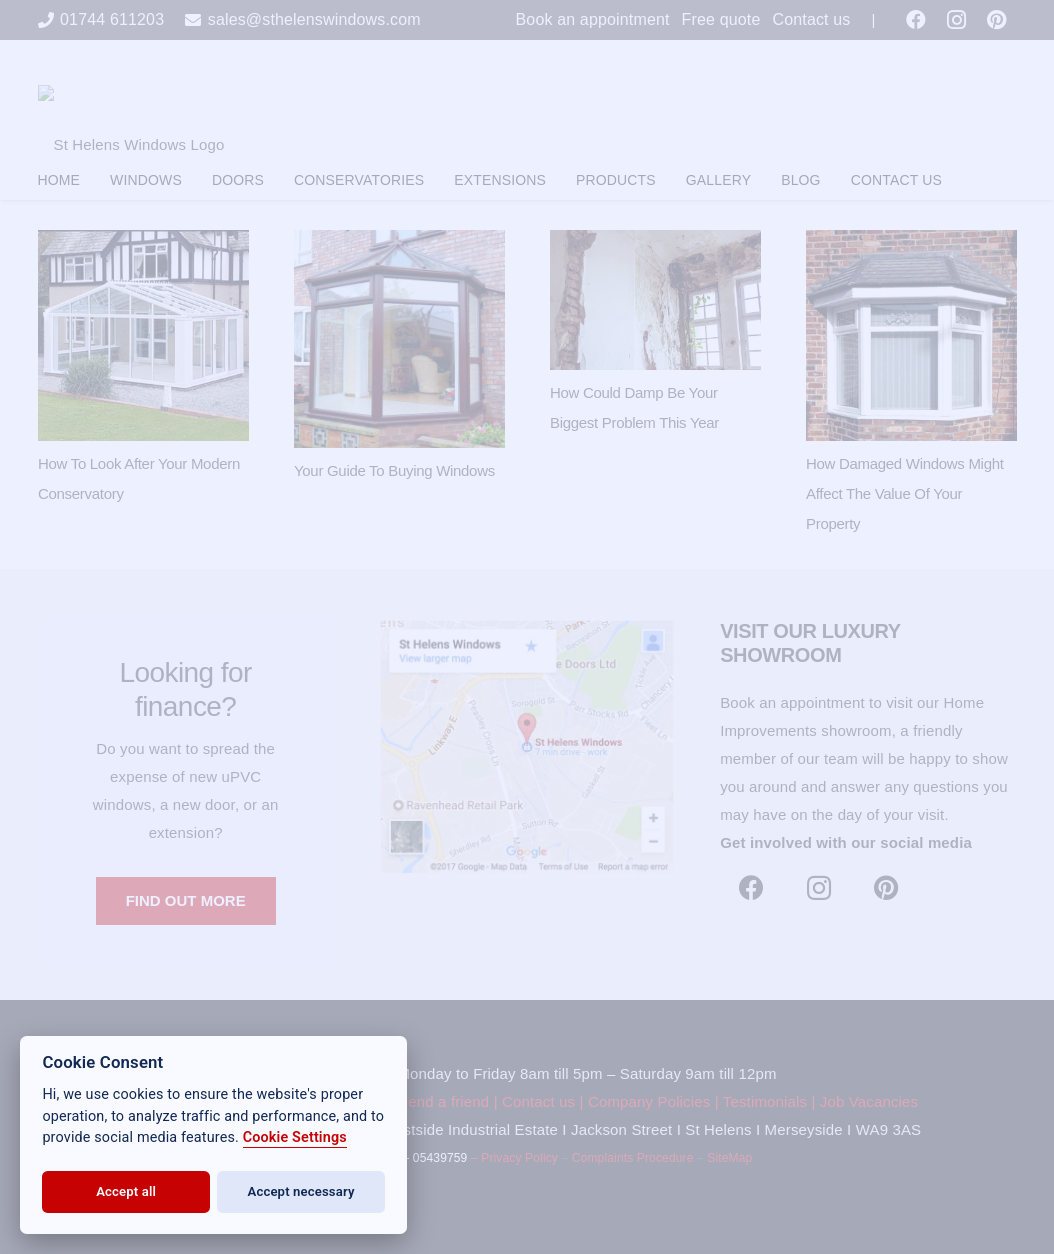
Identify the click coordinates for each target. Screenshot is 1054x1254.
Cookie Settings (295, 1137)
